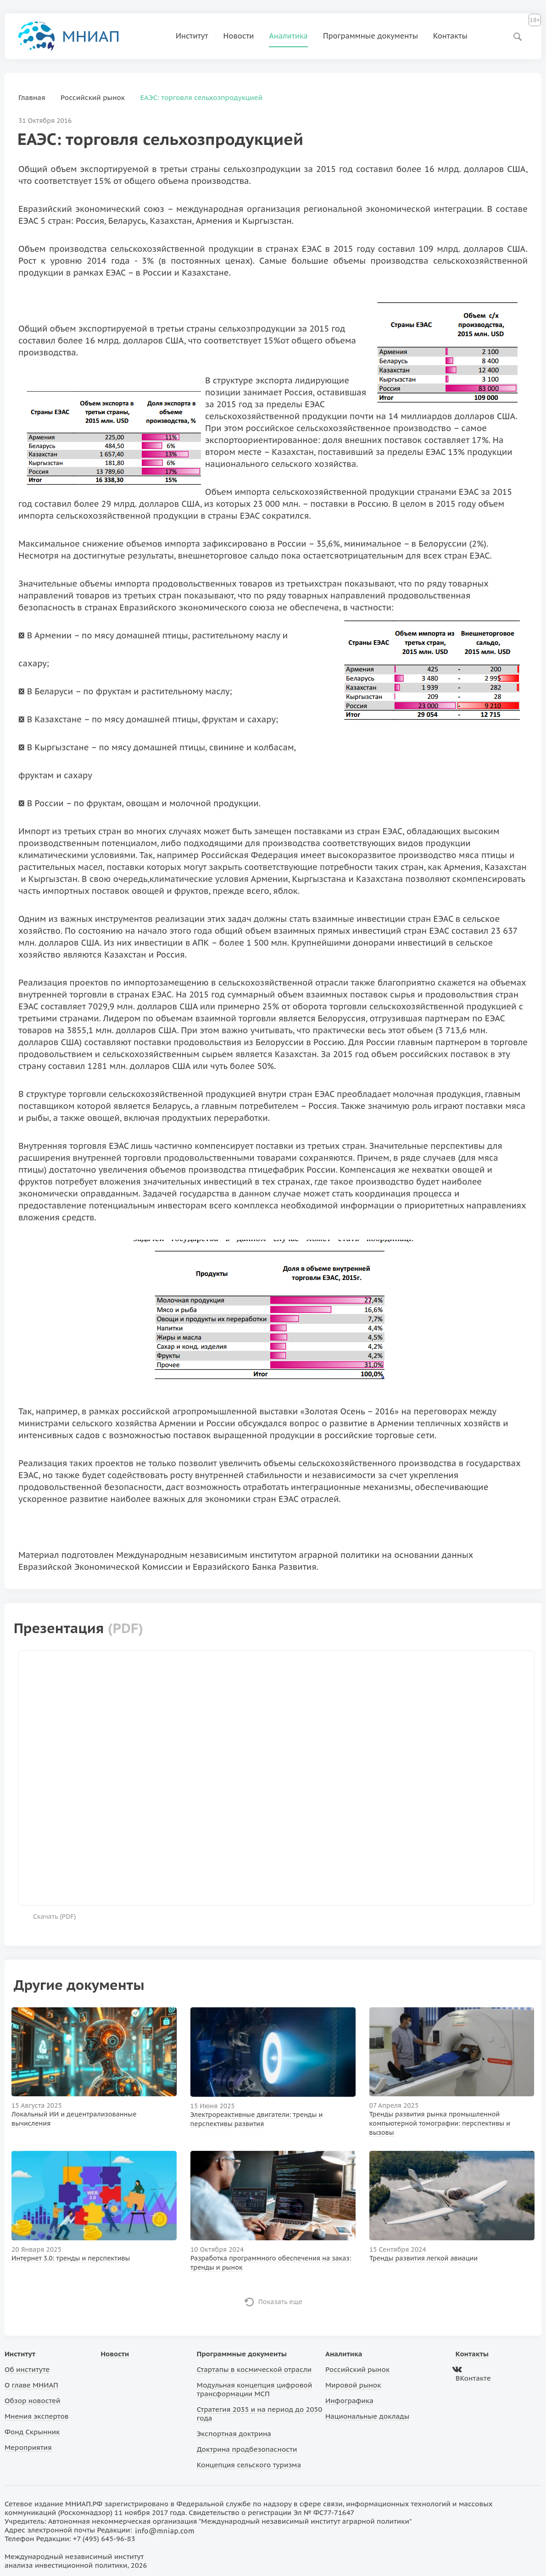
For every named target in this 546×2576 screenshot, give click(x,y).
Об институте (27, 2369)
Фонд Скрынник (32, 2431)
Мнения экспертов (37, 2416)
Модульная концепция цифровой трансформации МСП (254, 2389)
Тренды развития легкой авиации (423, 2258)
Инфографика (349, 2400)
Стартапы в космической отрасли (254, 2369)
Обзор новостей (33, 2400)
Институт (192, 35)
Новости (238, 35)
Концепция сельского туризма (249, 2464)
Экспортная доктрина (234, 2433)
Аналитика (288, 35)
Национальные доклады (367, 2416)
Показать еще (280, 2302)
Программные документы (370, 35)
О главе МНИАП (31, 2385)
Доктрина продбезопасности (247, 2449)
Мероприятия (28, 2447)
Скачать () (54, 1916)
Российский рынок (357, 2369)
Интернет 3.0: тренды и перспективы (70, 2258)
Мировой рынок (353, 2385)
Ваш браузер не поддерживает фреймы (276, 1777)
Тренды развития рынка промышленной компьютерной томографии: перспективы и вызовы (439, 2123)
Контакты (450, 35)
